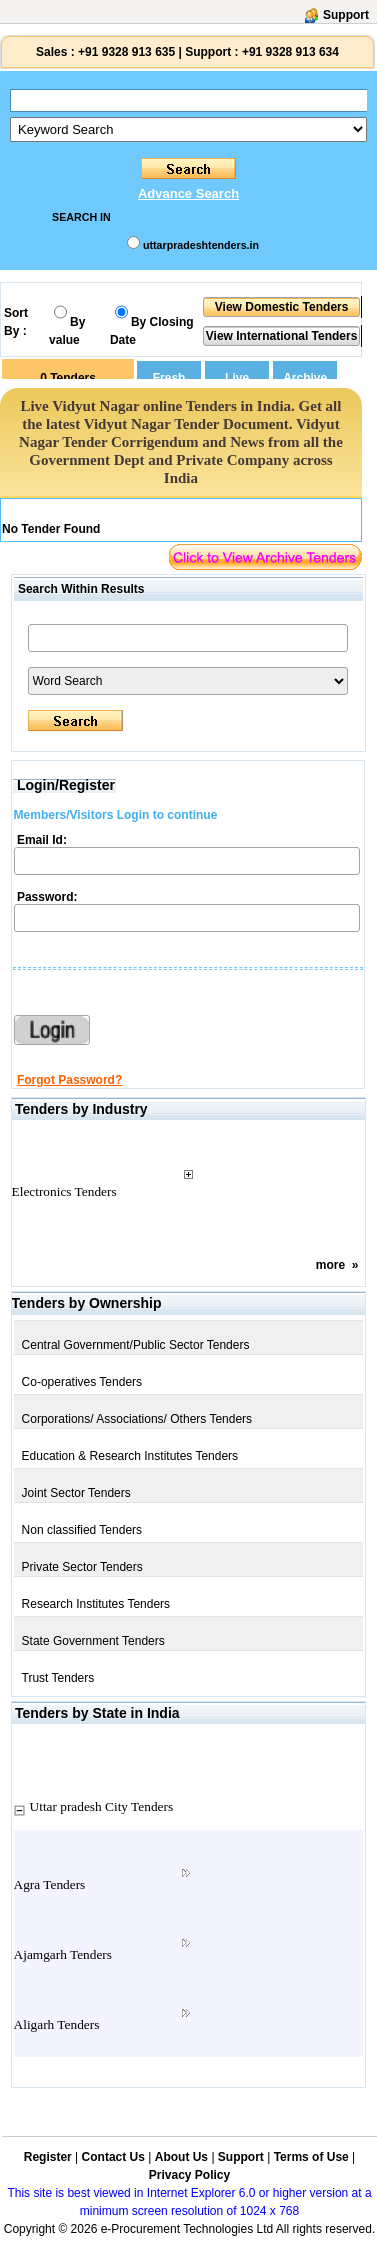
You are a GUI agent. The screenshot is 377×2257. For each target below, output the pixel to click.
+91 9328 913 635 (125, 52)
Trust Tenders (58, 1678)
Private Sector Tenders (82, 1567)
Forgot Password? (69, 1080)
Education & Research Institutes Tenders (130, 1456)
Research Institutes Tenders (96, 1604)
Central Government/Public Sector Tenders (136, 1345)
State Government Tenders (93, 1641)
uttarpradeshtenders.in (201, 245)
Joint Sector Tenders (76, 1493)
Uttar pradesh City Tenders (102, 1806)
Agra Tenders (50, 1884)
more (330, 1265)
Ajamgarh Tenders (63, 1954)
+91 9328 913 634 (290, 52)
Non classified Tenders (82, 1530)
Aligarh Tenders (57, 2024)
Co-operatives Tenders (82, 1382)
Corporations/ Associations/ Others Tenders (137, 1419)
